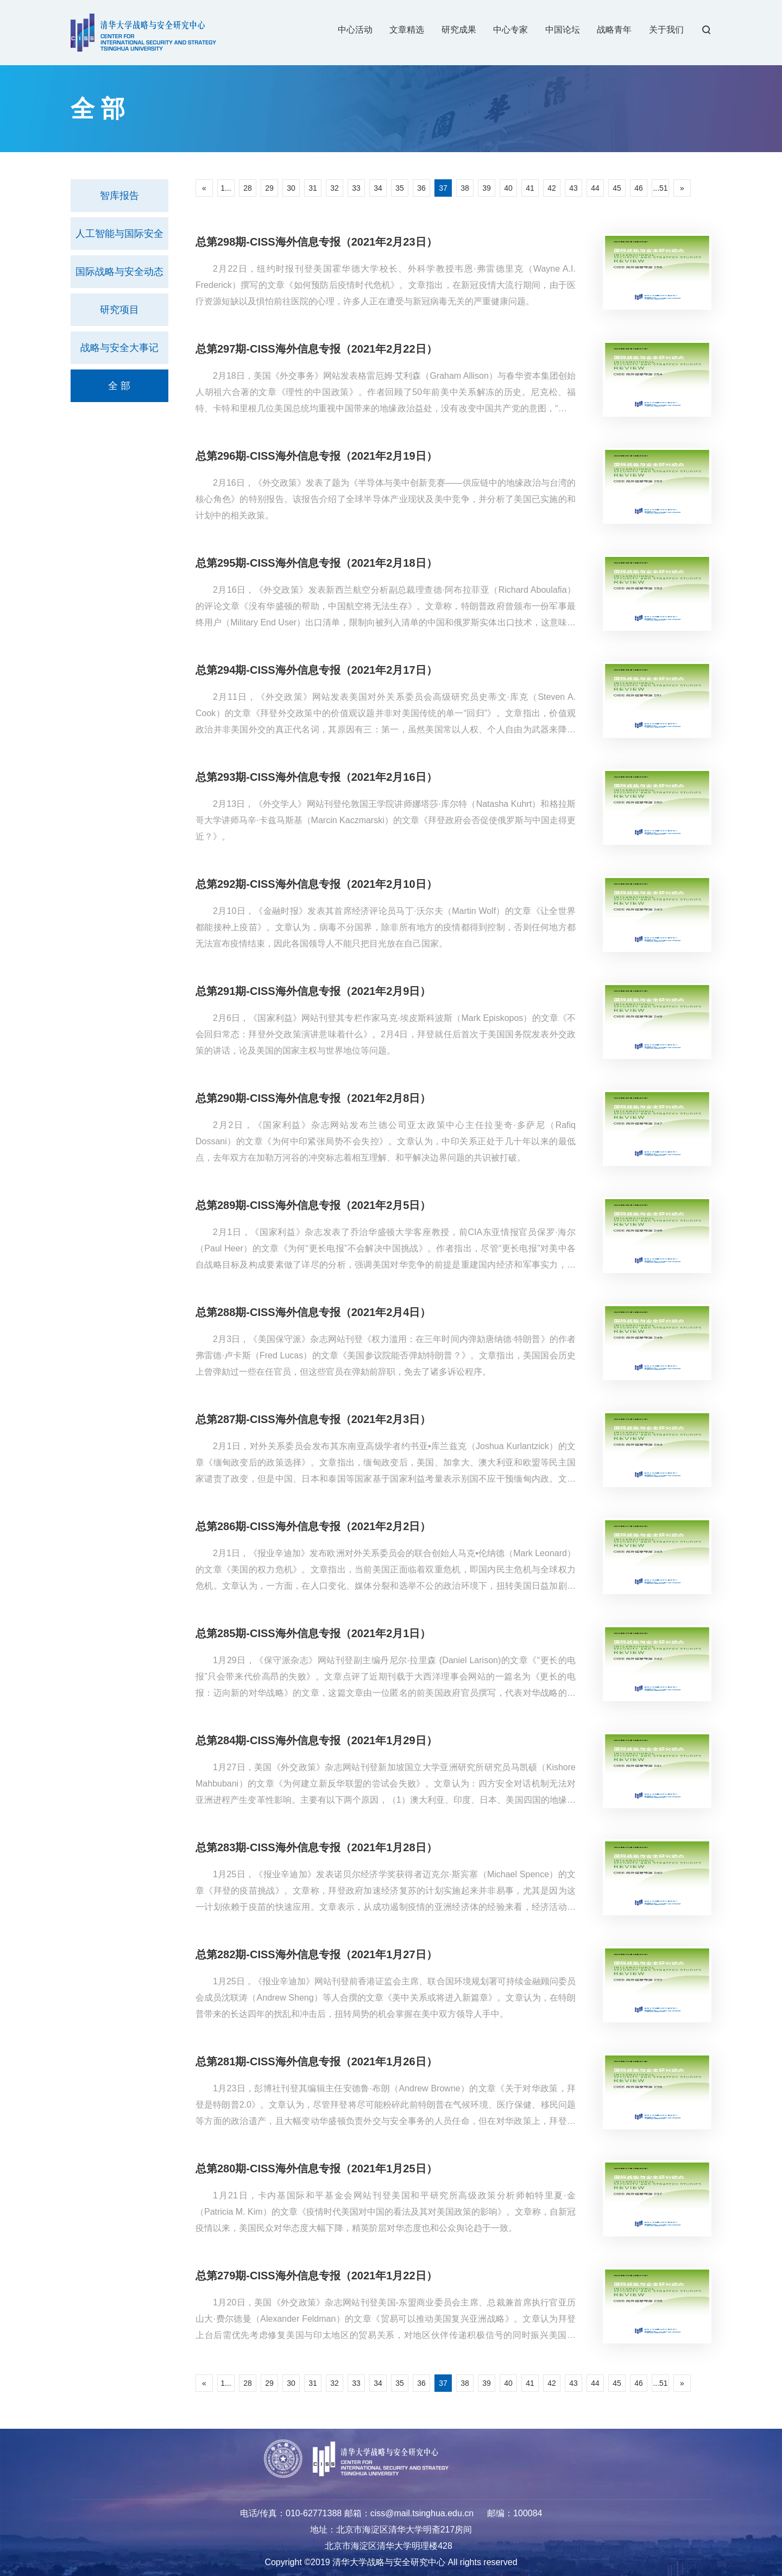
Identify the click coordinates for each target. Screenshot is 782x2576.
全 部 (119, 385)
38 (465, 188)
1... (225, 188)
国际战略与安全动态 (119, 271)
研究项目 (119, 309)
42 (551, 188)
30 (291, 188)
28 (247, 188)
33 (356, 188)
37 (443, 188)
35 (399, 188)
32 (334, 188)
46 (638, 188)
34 (378, 188)
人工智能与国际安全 (119, 233)
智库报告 (119, 195)
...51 (660, 188)
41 (530, 188)
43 (573, 188)
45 (617, 188)
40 (508, 188)
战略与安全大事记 (119, 347)
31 (312, 188)
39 (486, 188)
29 (269, 188)
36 (421, 188)
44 (595, 188)
